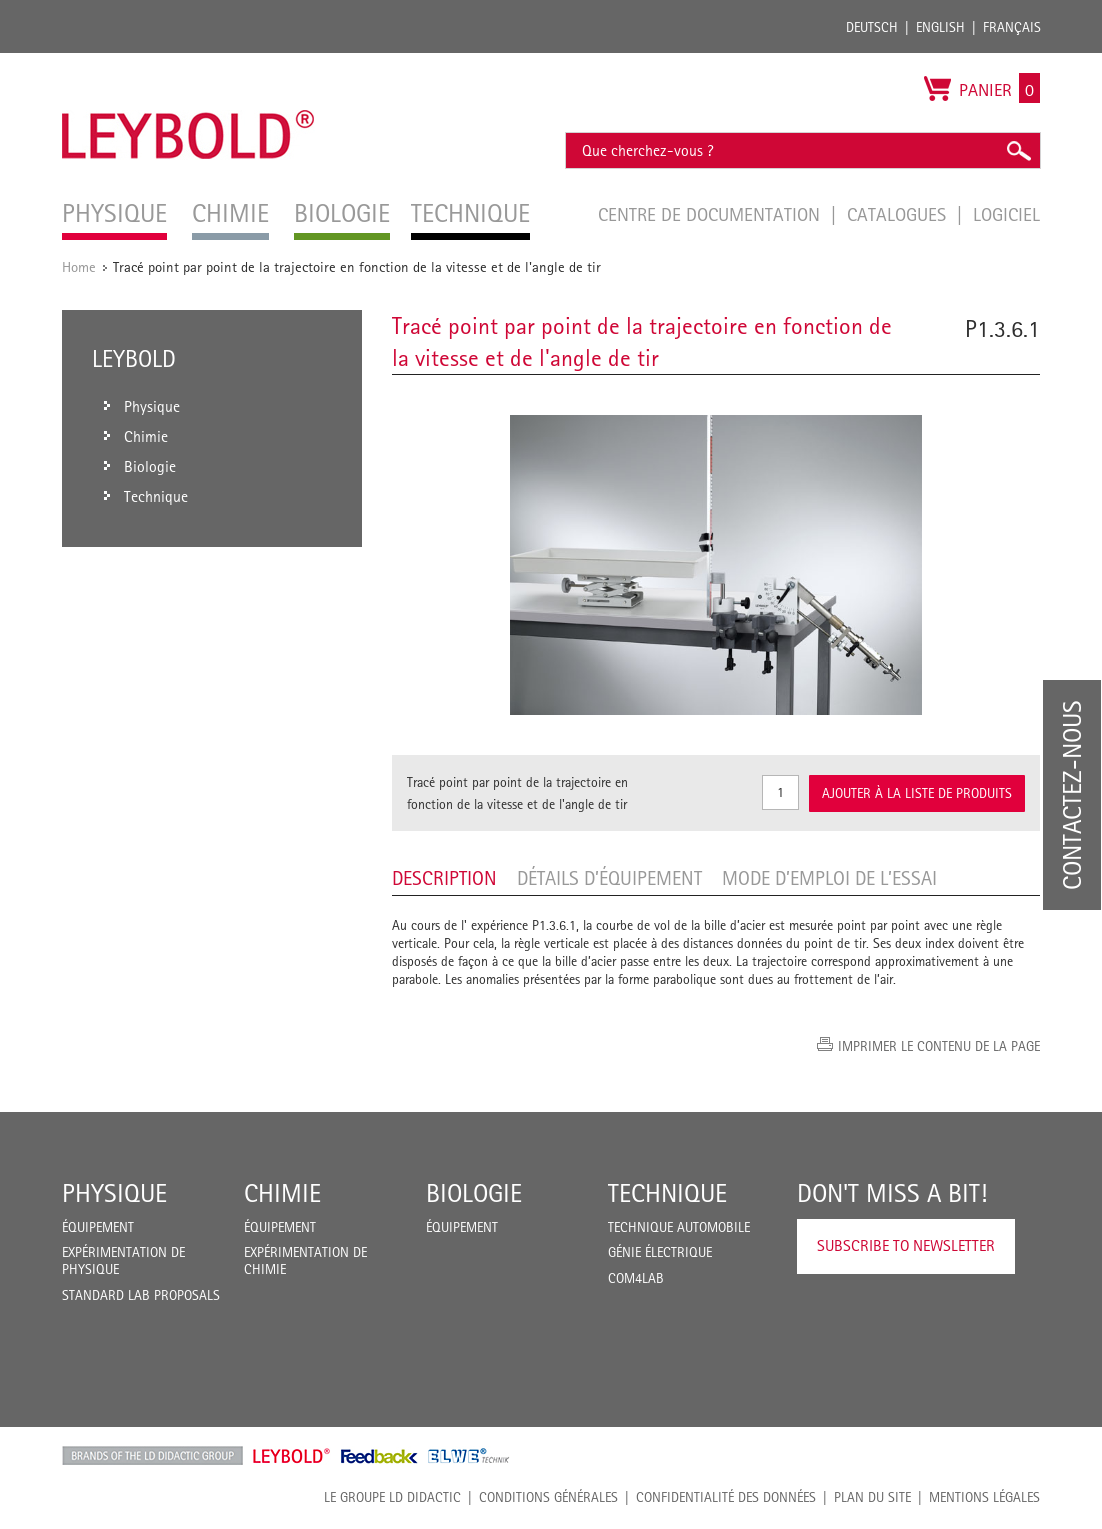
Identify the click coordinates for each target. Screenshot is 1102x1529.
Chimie (282, 1193)
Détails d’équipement (609, 878)
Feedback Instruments (379, 1456)
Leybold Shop (292, 1456)
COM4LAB (636, 1278)
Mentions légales (984, 1497)
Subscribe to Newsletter (906, 1245)
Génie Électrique (660, 1252)
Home (79, 266)
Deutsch (872, 27)
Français (1012, 27)
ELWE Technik (469, 1456)
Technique (667, 1193)
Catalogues (899, 214)
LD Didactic (152, 1456)
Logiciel (1006, 214)
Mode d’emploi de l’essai (829, 878)
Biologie (474, 1193)
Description (444, 878)
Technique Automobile (679, 1227)
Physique (114, 1193)
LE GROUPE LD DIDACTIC (392, 1497)
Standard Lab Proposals (141, 1295)
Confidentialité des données (726, 1497)
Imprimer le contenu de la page (939, 1046)
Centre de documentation (711, 214)
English (940, 27)
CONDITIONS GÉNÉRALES (548, 1497)
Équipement (98, 1227)
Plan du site (872, 1497)
